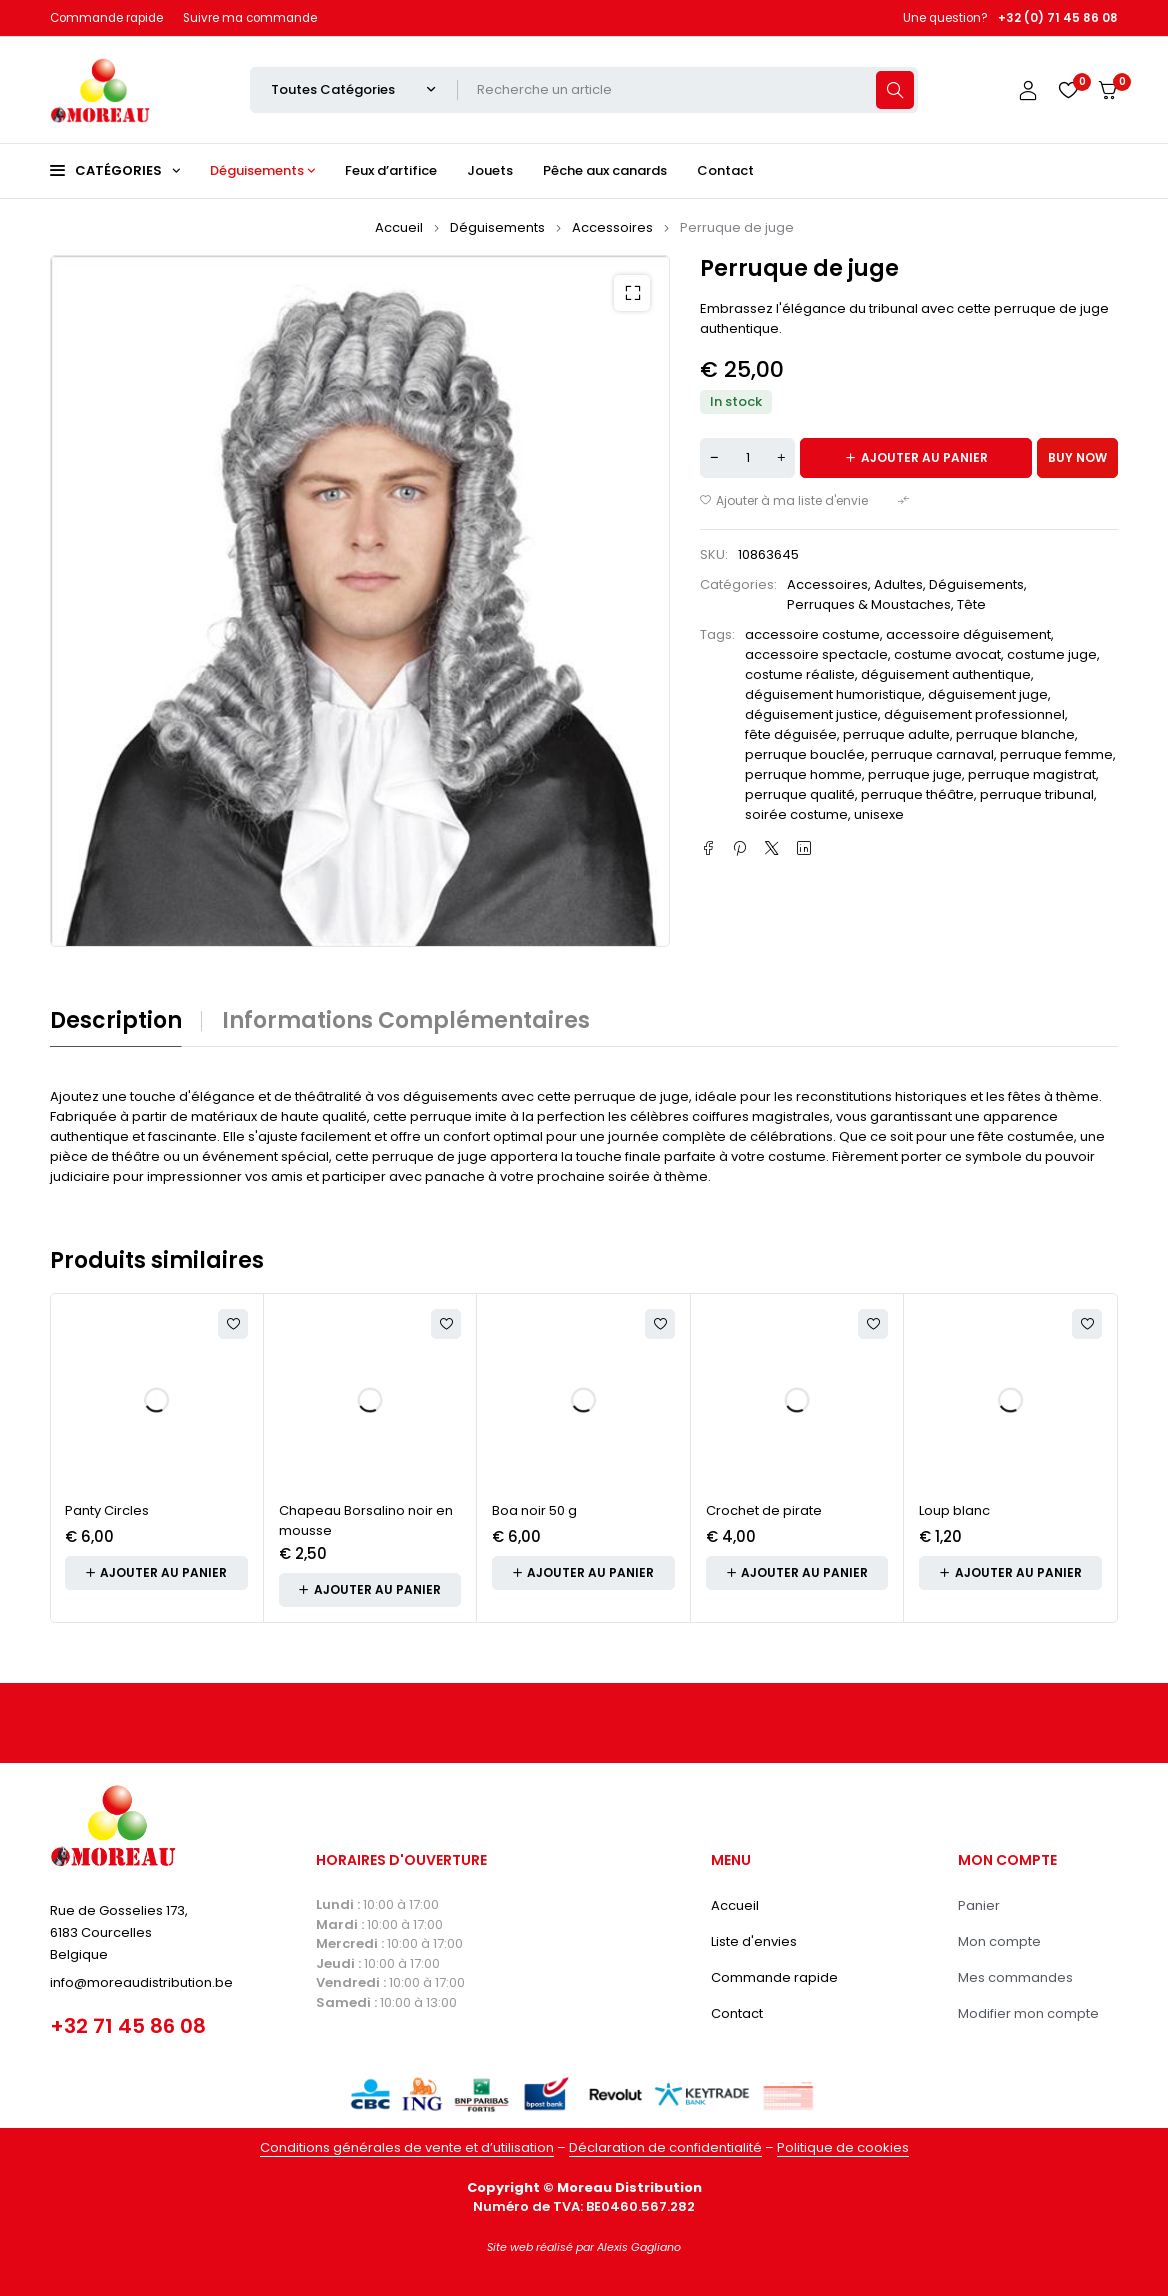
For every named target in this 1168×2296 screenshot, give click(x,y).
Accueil (399, 227)
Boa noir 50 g (534, 1510)
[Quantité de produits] (747, 458)
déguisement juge (988, 694)
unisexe (879, 814)
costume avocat (947, 654)
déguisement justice (811, 714)
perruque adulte (896, 734)
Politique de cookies (843, 2147)
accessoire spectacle (816, 654)
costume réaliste (800, 674)
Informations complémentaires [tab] (406, 1021)
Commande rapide (106, 18)
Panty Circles (107, 1510)
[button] (632, 293)
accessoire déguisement (968, 634)
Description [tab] (116, 1021)
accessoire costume (812, 634)
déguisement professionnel (974, 714)
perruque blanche (1015, 734)
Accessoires (612, 227)
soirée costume (796, 814)
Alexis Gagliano (639, 2247)
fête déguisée (791, 734)
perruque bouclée (805, 754)
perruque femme (1056, 754)
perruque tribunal (1037, 794)
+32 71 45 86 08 (128, 2026)
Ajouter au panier (924, 457)
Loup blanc (954, 1510)
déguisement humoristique (833, 694)
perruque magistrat (1032, 774)
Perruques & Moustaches (869, 604)
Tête (971, 604)
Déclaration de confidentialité (665, 2147)
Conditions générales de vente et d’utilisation (407, 2147)
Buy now (1077, 457)
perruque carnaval (932, 754)
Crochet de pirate (764, 1510)
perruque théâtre (917, 794)
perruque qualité (800, 794)
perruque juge (915, 774)
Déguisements (497, 227)
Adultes (898, 584)
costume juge (1052, 654)
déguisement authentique (946, 674)
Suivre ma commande (250, 18)
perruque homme (803, 774)
